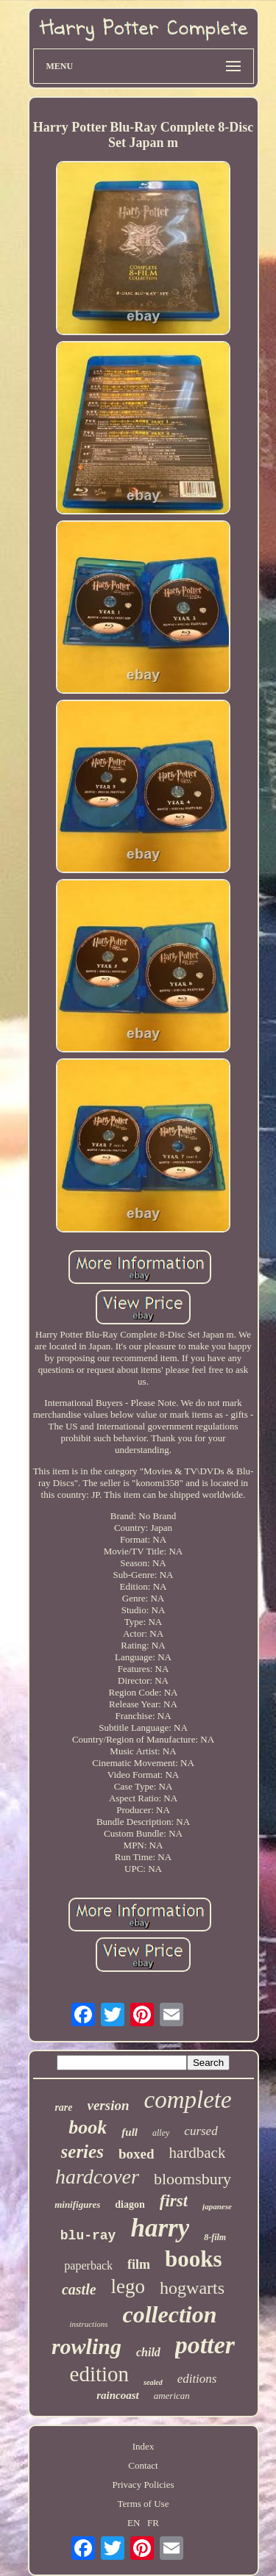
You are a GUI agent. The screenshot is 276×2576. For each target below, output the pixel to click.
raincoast (117, 2395)
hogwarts (192, 2287)
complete (188, 2100)
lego (128, 2286)
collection (169, 2314)
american (172, 2395)
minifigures (77, 2204)
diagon (129, 2204)
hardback (197, 2152)
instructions (89, 2324)
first (174, 2201)
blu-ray (88, 2235)
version (109, 2105)
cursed (200, 2131)
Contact (143, 2465)
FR (153, 2522)
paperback (88, 2265)
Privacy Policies (143, 2484)
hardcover (97, 2176)
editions (197, 2379)
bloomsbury (192, 2179)
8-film (215, 2237)
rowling (86, 2346)
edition (100, 2374)
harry (159, 2228)
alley (160, 2133)
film (138, 2264)
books (193, 2259)
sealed (153, 2382)
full (129, 2132)
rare (63, 2107)
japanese (217, 2206)
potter (205, 2344)
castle (79, 2289)
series (82, 2151)
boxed (136, 2153)
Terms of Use (143, 2503)
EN (133, 2522)
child (148, 2352)
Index (143, 2446)
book (87, 2127)
